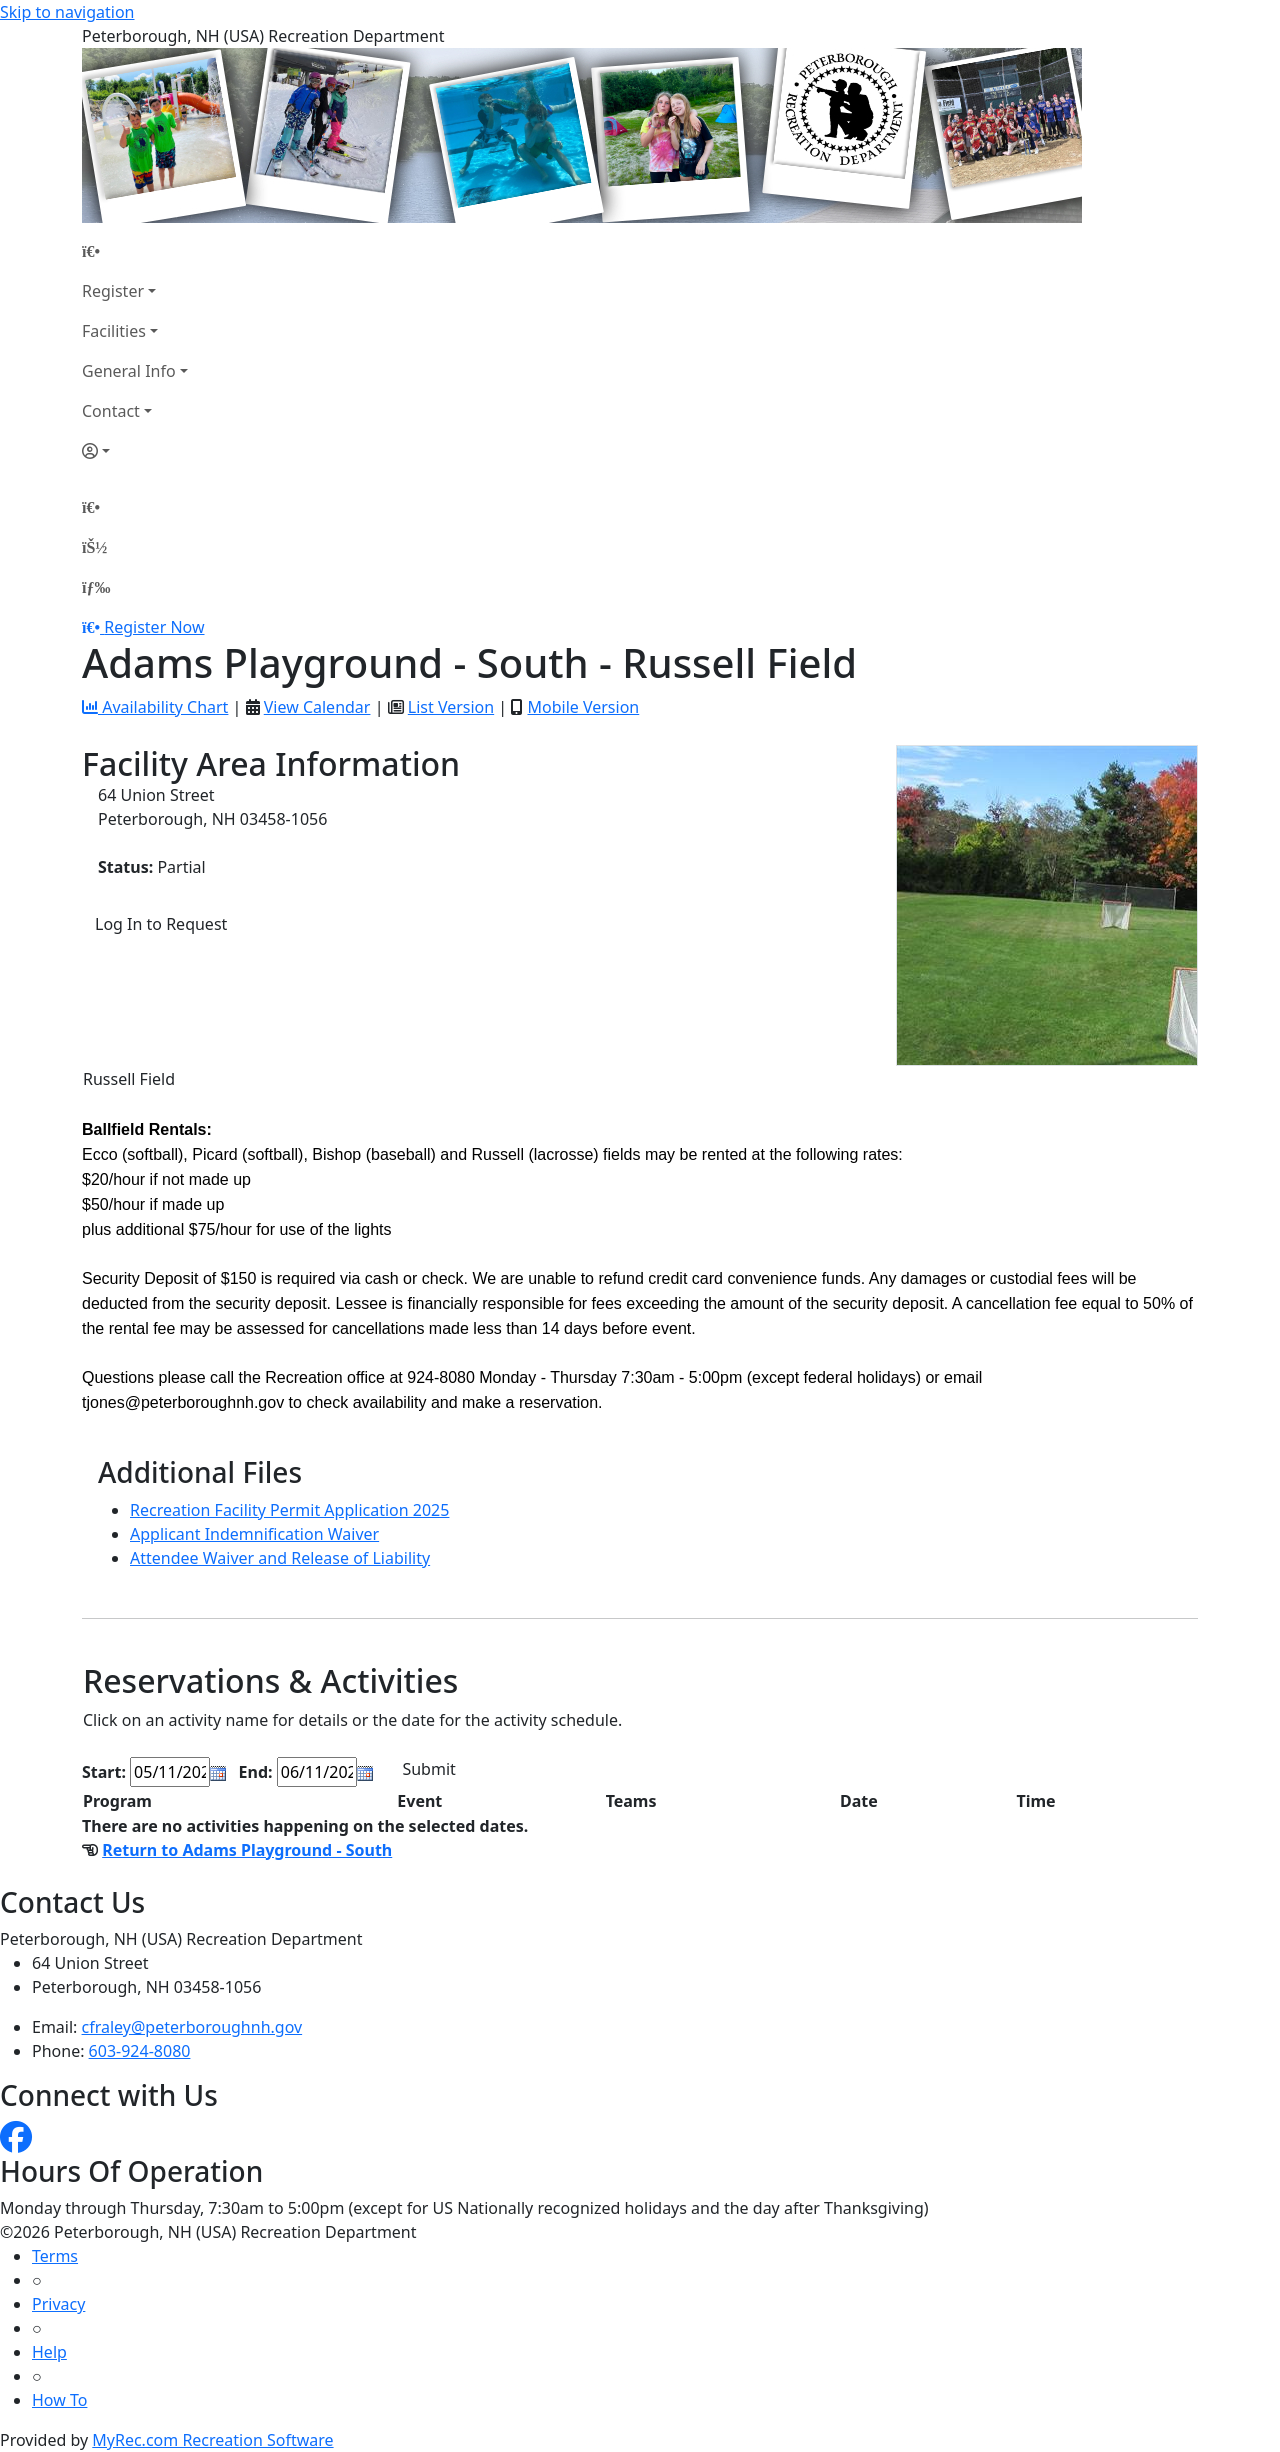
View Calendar (317, 707)
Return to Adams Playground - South (247, 1850)
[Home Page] (135, 251)
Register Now (154, 627)
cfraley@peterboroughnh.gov (192, 2027)
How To (59, 2400)
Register (113, 291)
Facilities (114, 331)
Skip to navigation (67, 12)
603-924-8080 (140, 2051)
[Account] (135, 451)
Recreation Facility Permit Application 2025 (289, 1510)
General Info (129, 371)
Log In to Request (161, 924)
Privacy (58, 2304)
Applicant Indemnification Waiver (254, 1534)
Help (49, 2352)
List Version (451, 707)
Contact (111, 411)
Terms (55, 2256)
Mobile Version (583, 707)
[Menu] (96, 587)
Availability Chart (155, 707)
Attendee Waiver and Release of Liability (280, 1558)
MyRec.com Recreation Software (212, 2440)
